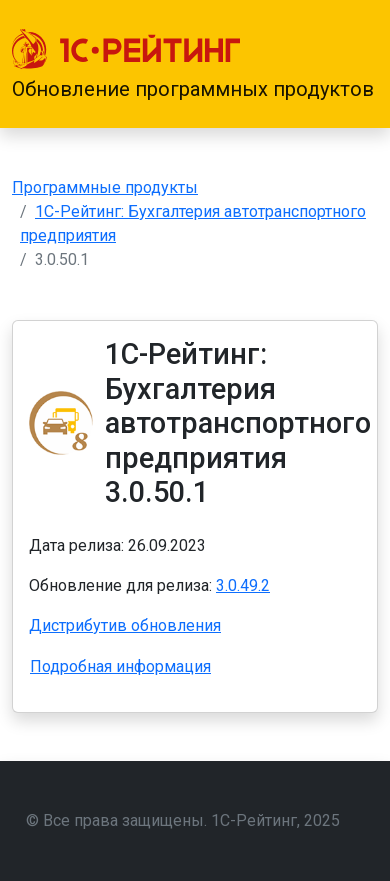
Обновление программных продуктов (193, 89)
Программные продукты (105, 187)
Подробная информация (120, 666)
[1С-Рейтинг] (126, 49)
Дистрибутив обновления (125, 625)
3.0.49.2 (243, 585)
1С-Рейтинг (254, 820)
